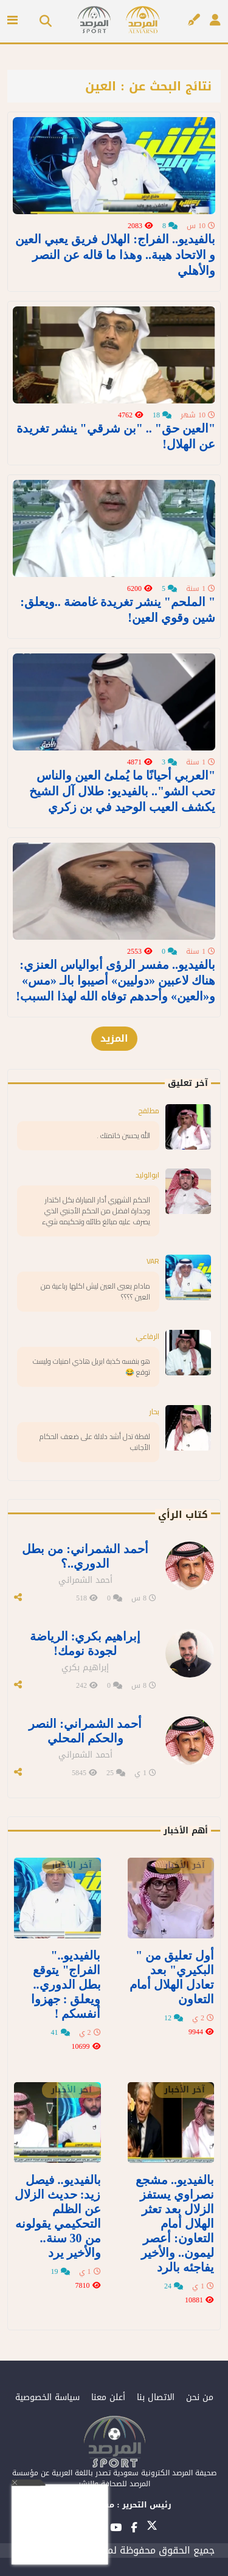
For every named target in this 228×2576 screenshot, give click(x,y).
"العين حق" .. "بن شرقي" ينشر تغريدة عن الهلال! (115, 436)
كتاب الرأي (183, 1514)
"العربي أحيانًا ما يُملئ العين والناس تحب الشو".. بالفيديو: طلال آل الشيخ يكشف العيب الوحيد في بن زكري (122, 791)
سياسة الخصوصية (47, 2397)
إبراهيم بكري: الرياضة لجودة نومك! (85, 1643)
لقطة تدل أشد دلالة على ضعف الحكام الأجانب (95, 1441)
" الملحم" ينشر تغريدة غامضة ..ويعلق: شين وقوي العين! (117, 609)
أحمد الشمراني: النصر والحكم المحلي (85, 1731)
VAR (153, 1261)
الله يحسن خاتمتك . (123, 1135)
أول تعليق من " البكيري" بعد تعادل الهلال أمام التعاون (172, 1977)
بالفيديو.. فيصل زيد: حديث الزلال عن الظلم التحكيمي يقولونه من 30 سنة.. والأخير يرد (58, 2216)
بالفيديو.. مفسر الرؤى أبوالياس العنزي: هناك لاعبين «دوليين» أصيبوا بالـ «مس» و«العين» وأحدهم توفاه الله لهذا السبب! (115, 980)
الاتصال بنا (155, 2397)
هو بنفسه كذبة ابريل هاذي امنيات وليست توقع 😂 (91, 1366)
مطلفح (148, 1111)
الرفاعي (147, 1336)
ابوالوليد (147, 1175)
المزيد (114, 1038)
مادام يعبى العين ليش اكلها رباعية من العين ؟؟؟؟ (95, 1291)
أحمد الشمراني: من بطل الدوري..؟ (85, 1556)
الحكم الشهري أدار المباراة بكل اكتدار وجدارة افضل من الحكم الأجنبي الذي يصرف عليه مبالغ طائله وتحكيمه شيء (96, 1211)
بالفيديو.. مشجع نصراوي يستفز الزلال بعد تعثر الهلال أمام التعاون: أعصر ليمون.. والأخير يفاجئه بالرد (175, 2223)
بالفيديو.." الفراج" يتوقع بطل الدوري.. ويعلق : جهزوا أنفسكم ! (66, 1984)
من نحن (199, 2397)
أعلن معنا (108, 2397)
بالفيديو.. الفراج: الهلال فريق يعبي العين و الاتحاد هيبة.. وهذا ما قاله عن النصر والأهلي (115, 254)
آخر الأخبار (184, 1865)
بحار (154, 1411)
